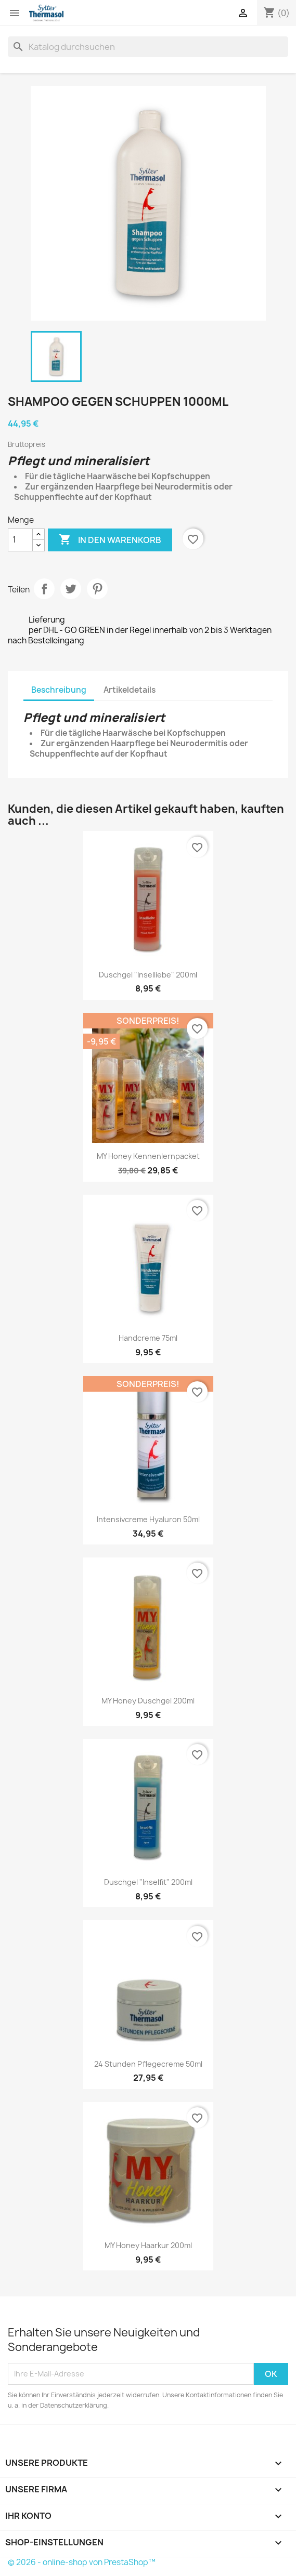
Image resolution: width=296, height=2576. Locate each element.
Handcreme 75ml (148, 1338)
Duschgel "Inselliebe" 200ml (148, 975)
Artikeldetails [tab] (130, 689)
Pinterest (97, 588)
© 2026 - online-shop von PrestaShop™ (82, 2562)
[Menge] (20, 540)
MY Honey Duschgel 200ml (148, 1701)
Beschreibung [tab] (58, 689)
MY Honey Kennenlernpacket (148, 1156)
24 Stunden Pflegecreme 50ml (148, 2064)
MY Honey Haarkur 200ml (148, 2245)
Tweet (70, 588)
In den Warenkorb (110, 540)
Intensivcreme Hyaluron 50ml (148, 1519)
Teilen (44, 588)
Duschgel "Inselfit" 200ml (148, 1882)
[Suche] (148, 46)
